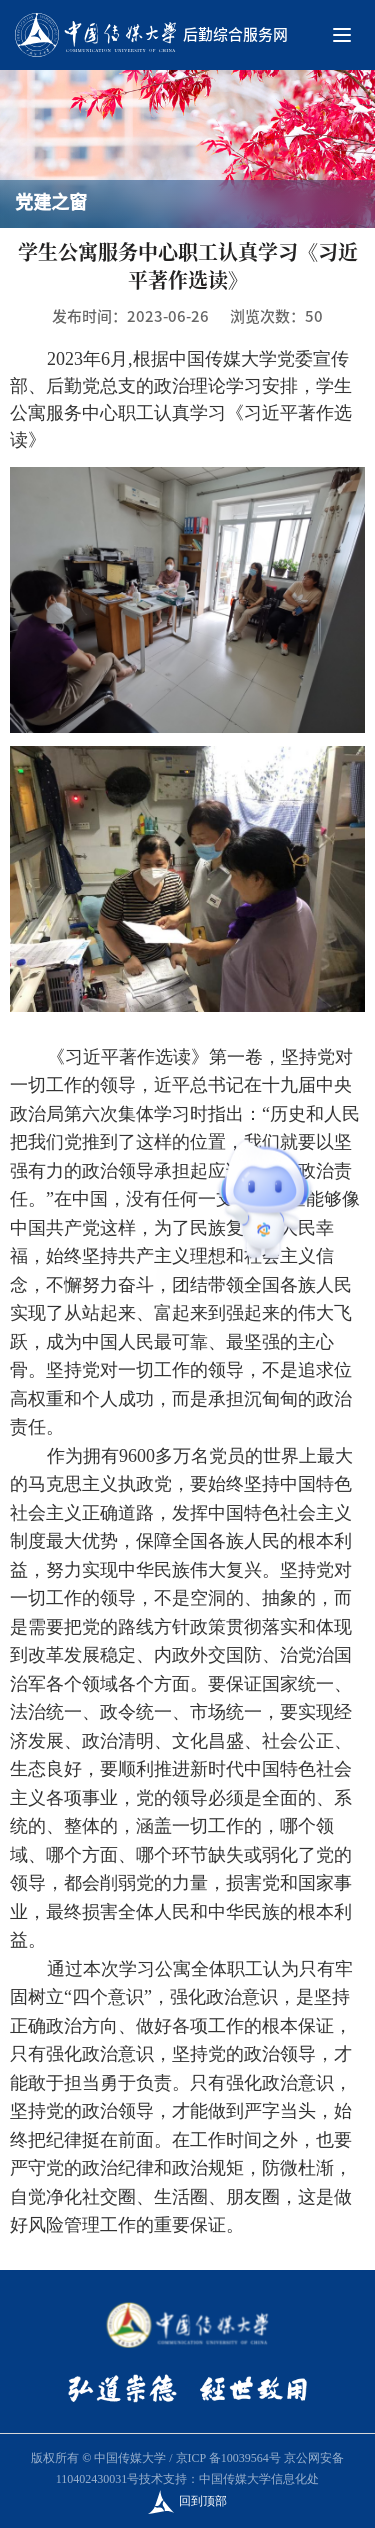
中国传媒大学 (130, 2458)
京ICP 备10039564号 (228, 2458)
